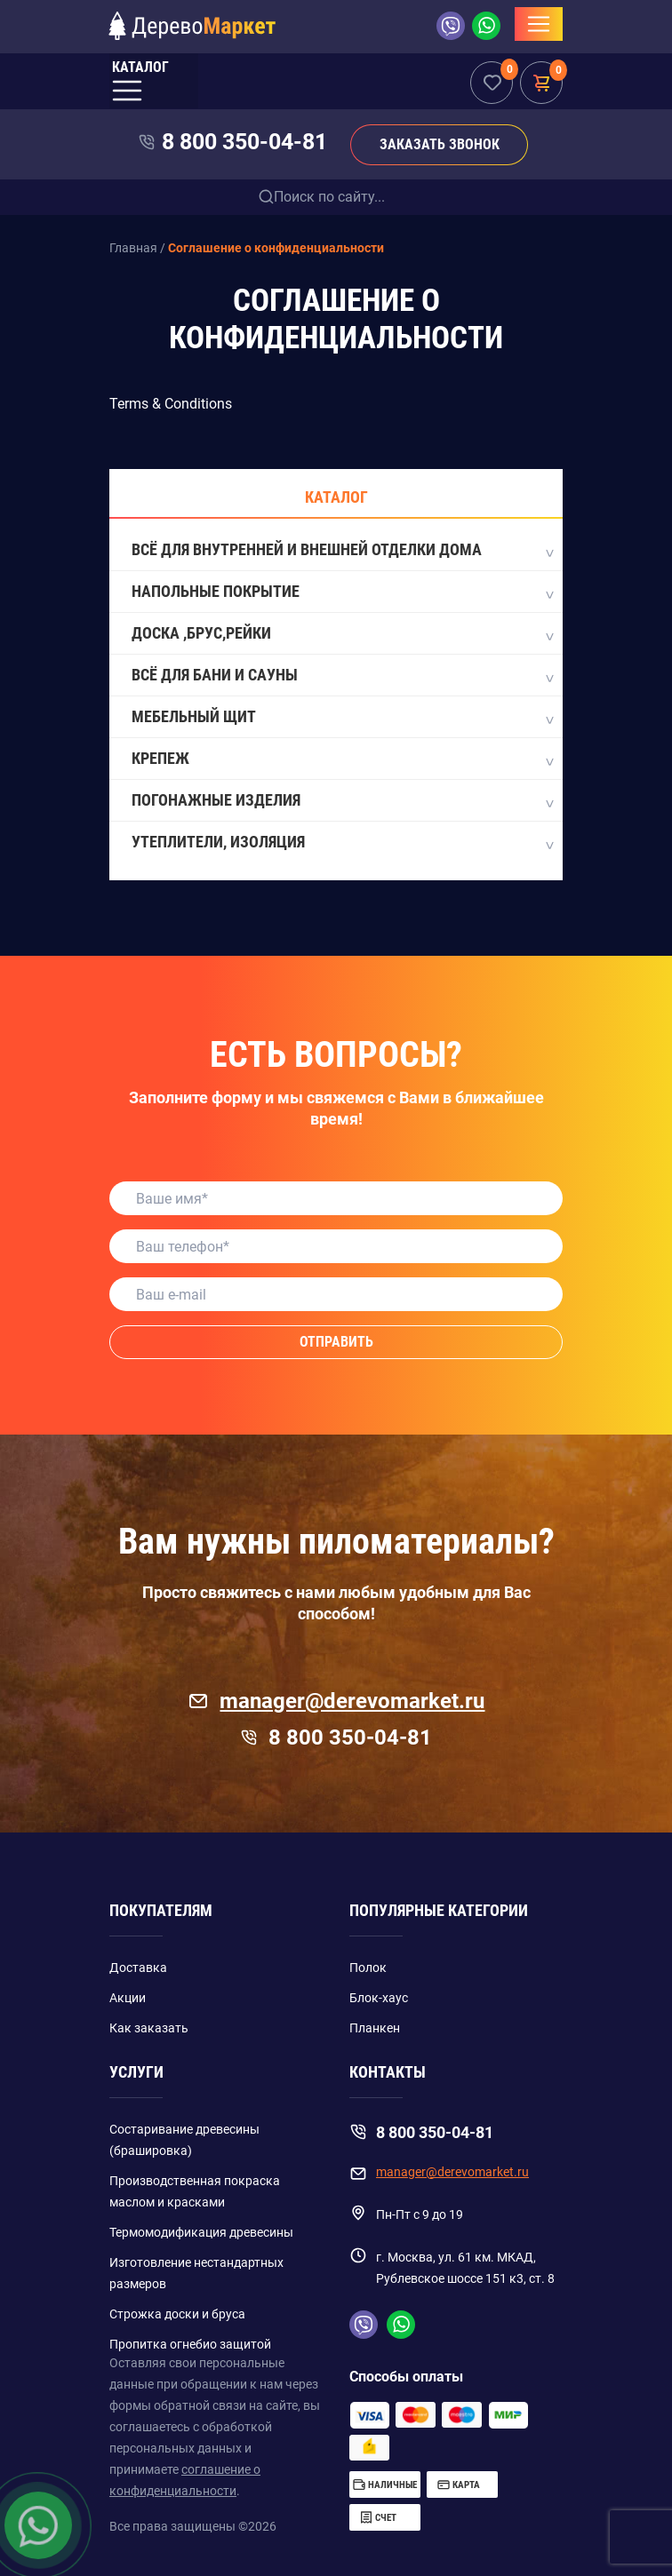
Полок (368, 1967)
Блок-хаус (378, 1998)
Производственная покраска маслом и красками (194, 2191)
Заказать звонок (440, 144)
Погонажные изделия (342, 801)
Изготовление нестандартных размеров (196, 2273)
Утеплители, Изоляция (342, 843)
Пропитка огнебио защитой (190, 2344)
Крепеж (342, 759)
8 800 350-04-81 (244, 142)
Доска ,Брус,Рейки (342, 634)
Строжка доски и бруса (177, 2314)
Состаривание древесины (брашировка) (184, 2140)
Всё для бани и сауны (342, 676)
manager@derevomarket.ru (336, 1701)
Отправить (336, 1341)
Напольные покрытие (342, 592)
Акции (127, 1998)
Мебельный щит (342, 717)
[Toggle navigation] (539, 24)
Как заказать (148, 2028)
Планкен (374, 2028)
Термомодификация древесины (201, 2232)
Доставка (138, 1967)
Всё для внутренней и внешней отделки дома (342, 550)
